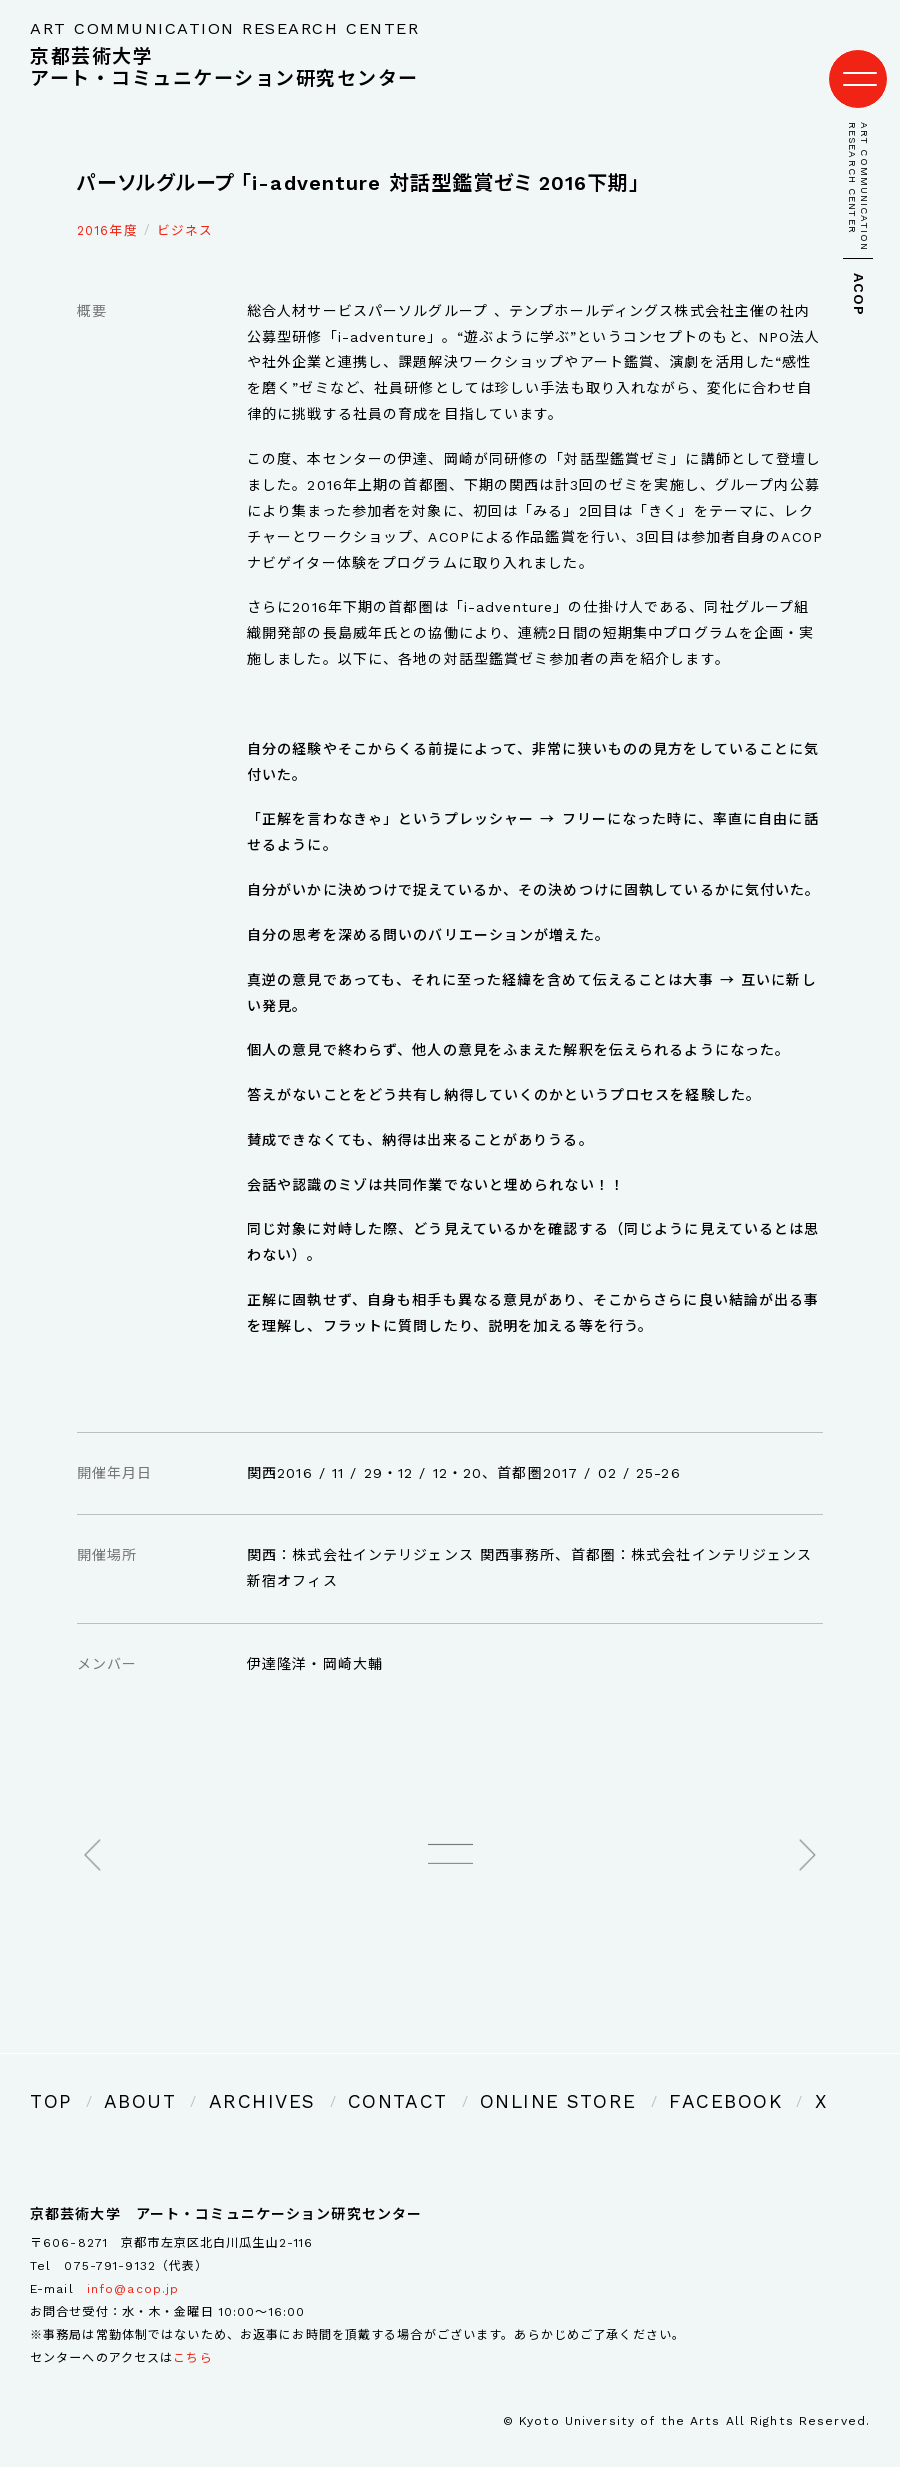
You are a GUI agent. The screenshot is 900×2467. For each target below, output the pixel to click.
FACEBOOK (587, 2077)
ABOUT (122, 2077)
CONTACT (327, 2077)
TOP (46, 2077)
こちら (192, 2329)
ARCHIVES (218, 2077)
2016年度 (107, 210)
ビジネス (185, 210)
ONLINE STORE (454, 2077)
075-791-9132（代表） (136, 2238)
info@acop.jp (133, 2260)
